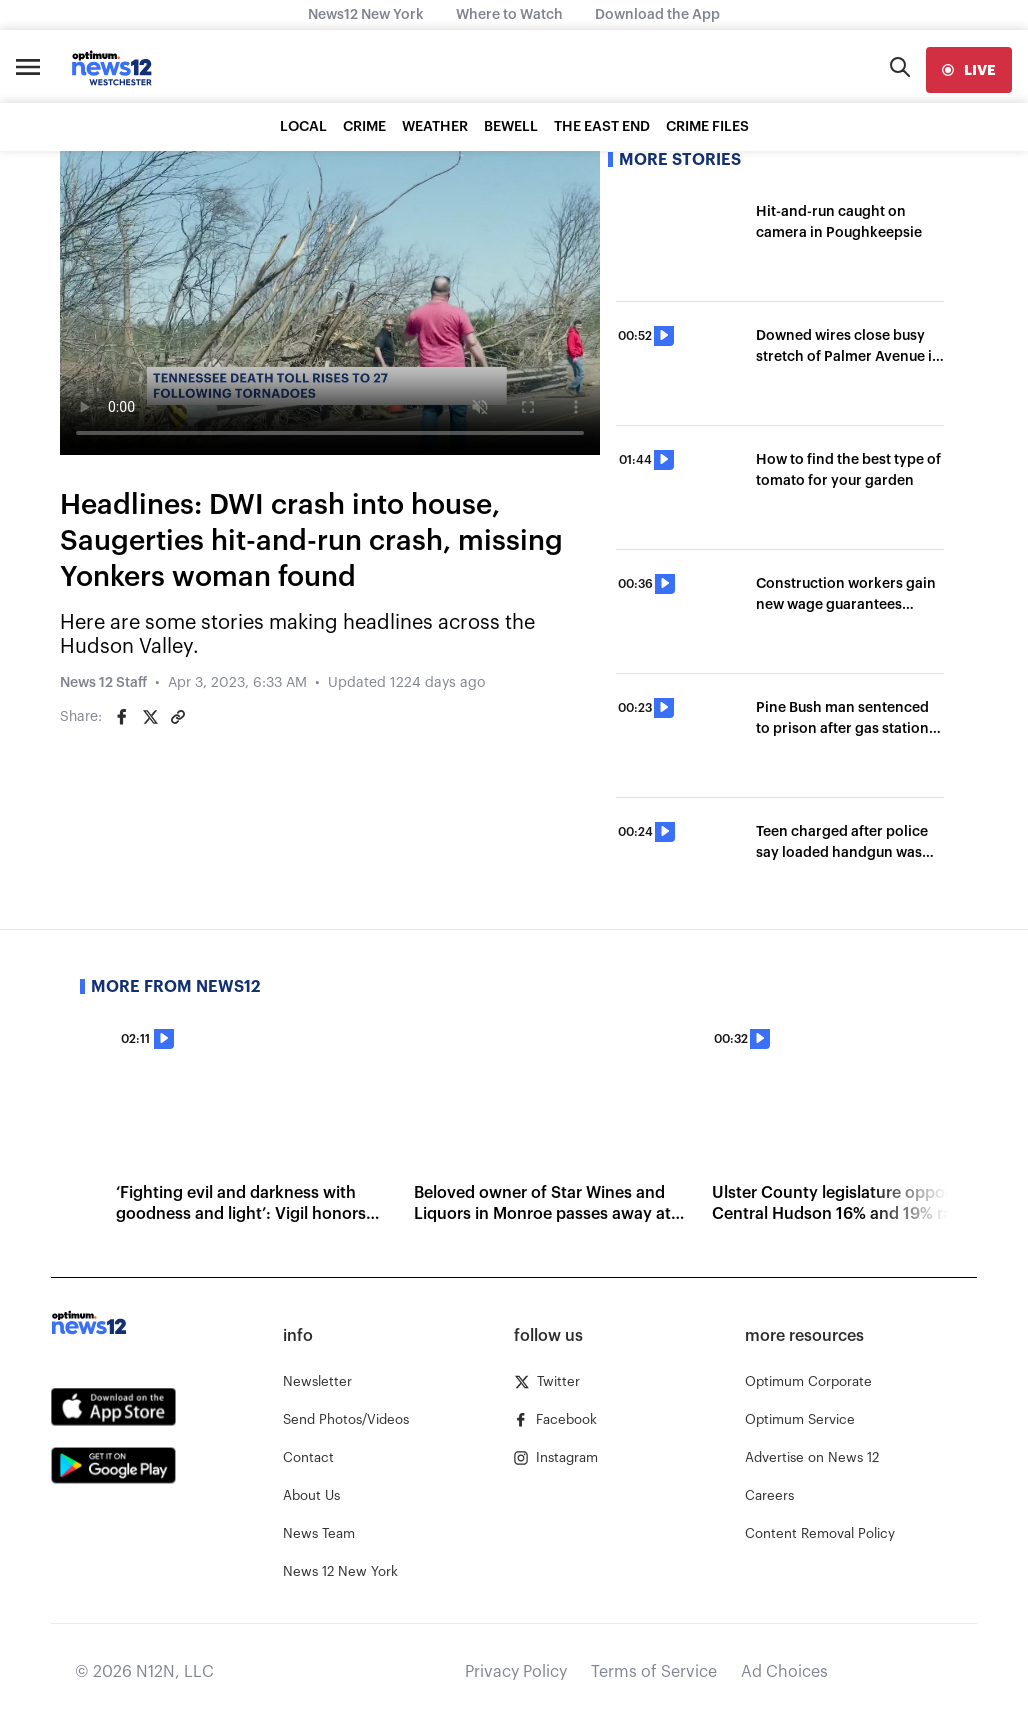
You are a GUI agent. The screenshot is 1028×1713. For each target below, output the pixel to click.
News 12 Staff (103, 683)
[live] (969, 70)
